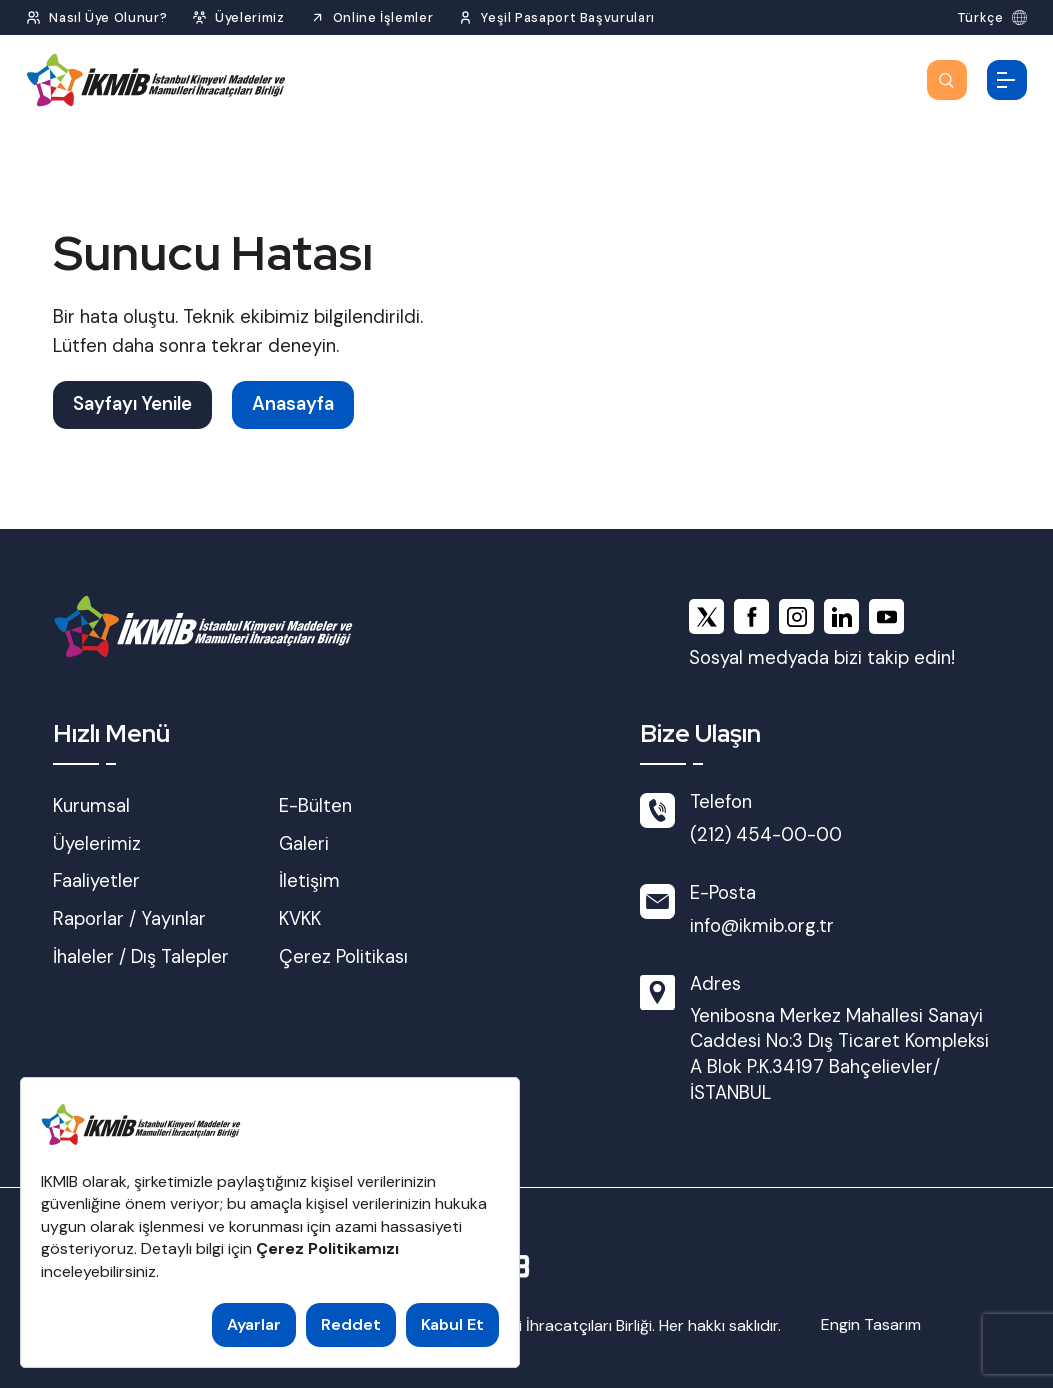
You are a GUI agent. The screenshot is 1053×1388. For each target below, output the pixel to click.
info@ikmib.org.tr (762, 926)
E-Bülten (315, 806)
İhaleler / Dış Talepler (141, 957)
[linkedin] (841, 616)
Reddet (351, 1324)
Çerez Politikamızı (327, 1248)
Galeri (304, 844)
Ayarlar (254, 1324)
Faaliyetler (96, 881)
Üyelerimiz (97, 844)
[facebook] (751, 616)
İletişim (309, 881)
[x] (706, 616)
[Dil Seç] (992, 17)
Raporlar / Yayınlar (129, 919)
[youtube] (886, 616)
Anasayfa (293, 404)
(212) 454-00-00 (766, 835)
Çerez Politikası (343, 957)
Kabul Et (452, 1324)
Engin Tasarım (871, 1324)
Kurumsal (91, 806)
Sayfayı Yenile (132, 404)
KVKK (300, 919)
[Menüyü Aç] (1007, 80)
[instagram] (796, 616)
